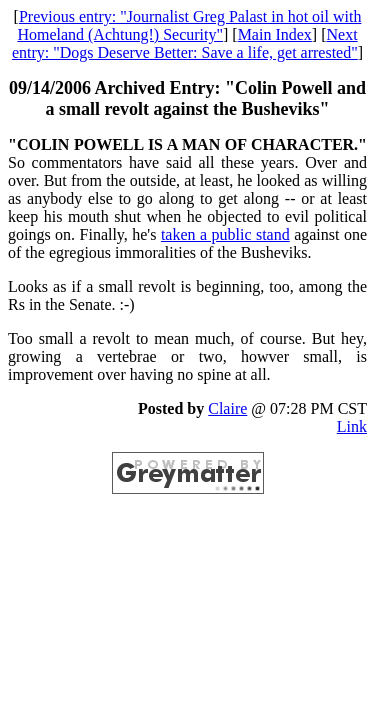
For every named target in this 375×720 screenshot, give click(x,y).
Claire (227, 408)
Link (352, 426)
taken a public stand (225, 234)
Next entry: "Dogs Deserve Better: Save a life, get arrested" (185, 43)
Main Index (275, 34)
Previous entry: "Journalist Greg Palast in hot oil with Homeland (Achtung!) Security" (189, 25)
